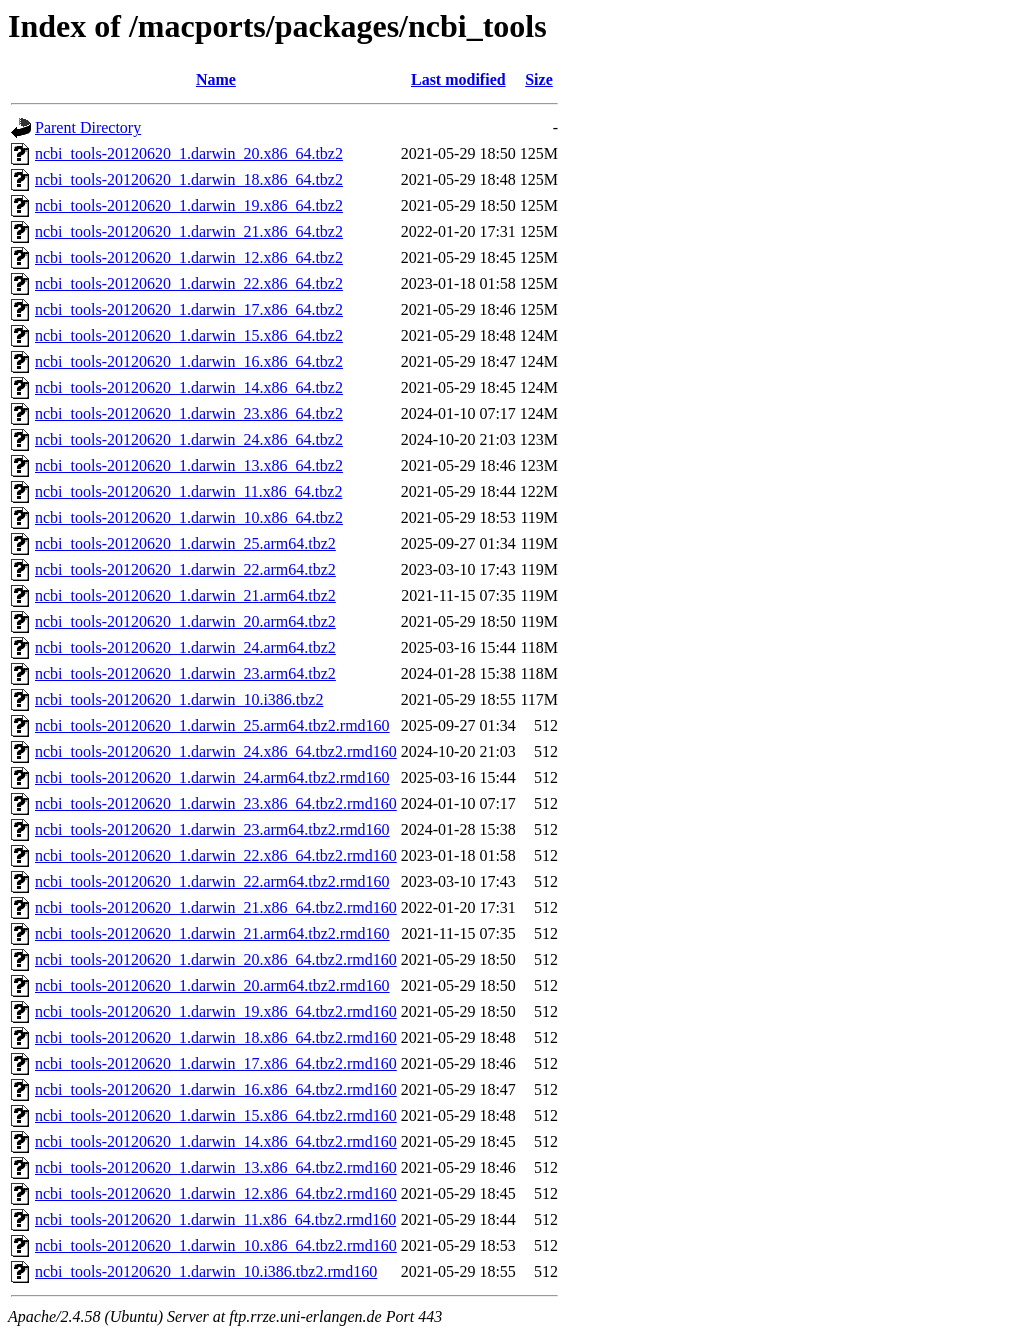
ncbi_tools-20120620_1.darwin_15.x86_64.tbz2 (189, 335)
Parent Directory (88, 127)
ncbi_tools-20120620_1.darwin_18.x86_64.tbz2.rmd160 (216, 1037)
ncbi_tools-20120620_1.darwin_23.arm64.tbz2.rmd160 (212, 829)
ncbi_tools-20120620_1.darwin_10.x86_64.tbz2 (189, 517)
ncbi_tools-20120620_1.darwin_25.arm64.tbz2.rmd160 (212, 725)
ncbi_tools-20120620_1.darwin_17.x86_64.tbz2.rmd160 (216, 1063)
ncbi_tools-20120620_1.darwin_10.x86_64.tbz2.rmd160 (216, 1245)
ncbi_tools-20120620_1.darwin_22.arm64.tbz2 (185, 569)
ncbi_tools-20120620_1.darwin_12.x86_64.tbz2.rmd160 (216, 1193)
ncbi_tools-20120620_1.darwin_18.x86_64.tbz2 (189, 179)
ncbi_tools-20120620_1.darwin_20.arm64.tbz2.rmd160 (212, 985)
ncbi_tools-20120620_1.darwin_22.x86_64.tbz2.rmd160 (216, 855)
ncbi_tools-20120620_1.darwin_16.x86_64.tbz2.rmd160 (216, 1089)
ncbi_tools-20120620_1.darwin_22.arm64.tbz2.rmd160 (212, 881)
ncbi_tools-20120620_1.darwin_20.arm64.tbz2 (185, 621)
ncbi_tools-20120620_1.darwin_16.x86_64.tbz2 (189, 361)
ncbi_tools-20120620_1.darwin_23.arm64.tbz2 (185, 673)
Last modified (458, 79)
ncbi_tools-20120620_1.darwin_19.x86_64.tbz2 (189, 205)
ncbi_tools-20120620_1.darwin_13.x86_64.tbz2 (189, 465)
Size (539, 79)
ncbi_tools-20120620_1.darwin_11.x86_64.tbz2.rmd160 (215, 1219)
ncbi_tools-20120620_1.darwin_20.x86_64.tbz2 (189, 153)
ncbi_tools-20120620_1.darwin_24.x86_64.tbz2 (189, 439)
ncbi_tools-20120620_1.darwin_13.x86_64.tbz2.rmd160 (216, 1167)
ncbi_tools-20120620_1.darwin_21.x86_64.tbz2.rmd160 (216, 907)
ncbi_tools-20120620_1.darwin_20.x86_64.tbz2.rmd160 (216, 959)
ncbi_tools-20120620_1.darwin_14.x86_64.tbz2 (189, 387)
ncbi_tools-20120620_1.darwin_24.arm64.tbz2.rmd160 (212, 777)
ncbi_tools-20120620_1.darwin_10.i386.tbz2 (179, 699)
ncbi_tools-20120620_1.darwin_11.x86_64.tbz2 (188, 491)
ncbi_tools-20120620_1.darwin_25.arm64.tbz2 (185, 543)
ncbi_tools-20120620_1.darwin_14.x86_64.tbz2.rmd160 (216, 1141)
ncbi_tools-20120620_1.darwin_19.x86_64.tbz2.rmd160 (216, 1011)
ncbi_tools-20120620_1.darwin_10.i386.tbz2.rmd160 (206, 1271)
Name (216, 79)
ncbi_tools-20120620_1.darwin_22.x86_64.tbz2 (189, 283)
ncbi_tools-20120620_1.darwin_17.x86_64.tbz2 (189, 309)
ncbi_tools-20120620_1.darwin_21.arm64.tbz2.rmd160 (212, 933)
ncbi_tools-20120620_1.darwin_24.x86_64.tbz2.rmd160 (216, 751)
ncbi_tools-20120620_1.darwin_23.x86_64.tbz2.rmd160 (216, 803)
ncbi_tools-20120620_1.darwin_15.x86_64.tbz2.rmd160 (216, 1115)
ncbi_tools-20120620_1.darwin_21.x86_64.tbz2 (189, 231)
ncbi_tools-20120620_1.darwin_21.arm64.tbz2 (185, 595)
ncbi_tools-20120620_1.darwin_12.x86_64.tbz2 (189, 257)
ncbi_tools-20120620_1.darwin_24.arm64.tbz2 (185, 647)
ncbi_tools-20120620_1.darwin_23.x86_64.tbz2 (189, 413)
